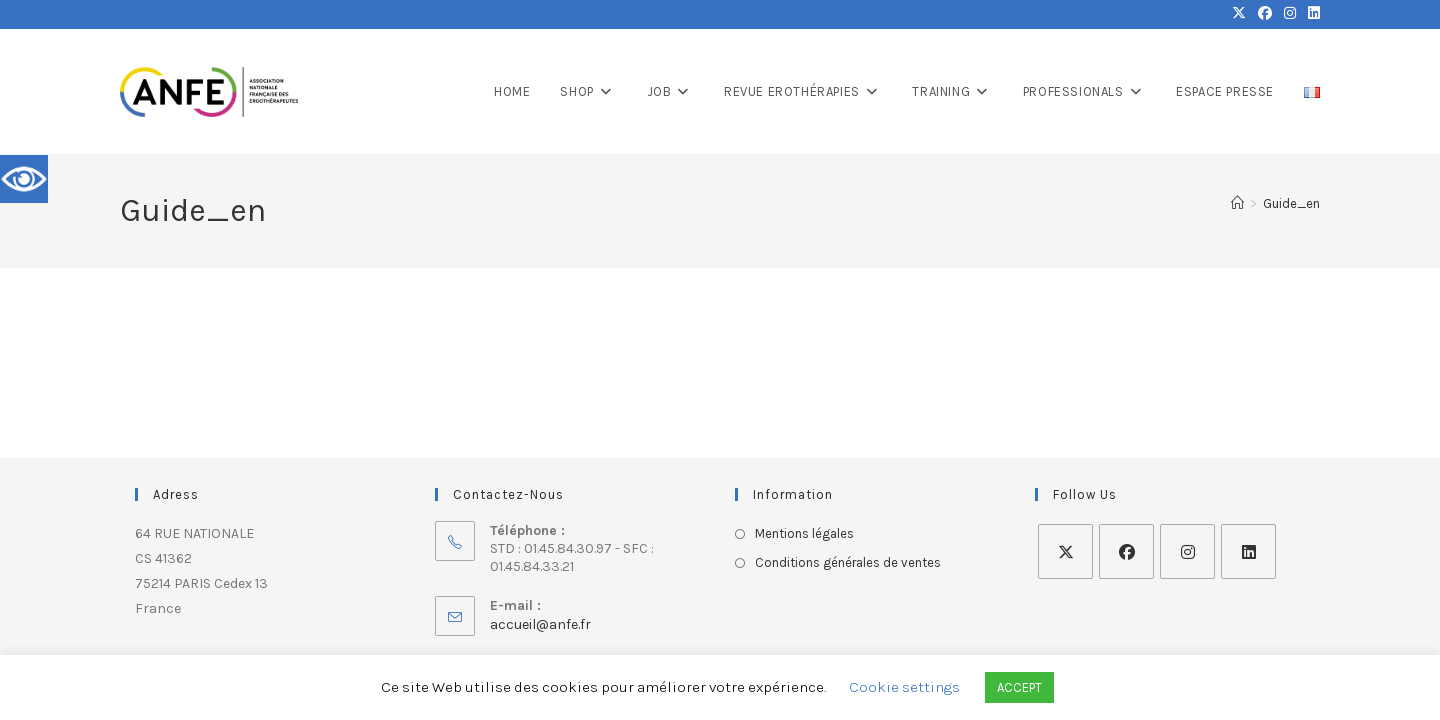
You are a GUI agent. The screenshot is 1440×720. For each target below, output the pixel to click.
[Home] (1237, 203)
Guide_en (1291, 203)
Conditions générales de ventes (848, 562)
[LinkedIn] (1248, 551)
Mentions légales (804, 533)
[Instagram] (1187, 551)
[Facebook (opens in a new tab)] (1265, 14)
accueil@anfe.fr (540, 624)
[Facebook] (1126, 551)
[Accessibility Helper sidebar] (24, 179)
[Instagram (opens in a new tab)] (1290, 14)
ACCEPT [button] (1019, 687)
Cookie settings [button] (904, 687)
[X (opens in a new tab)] (1239, 14)
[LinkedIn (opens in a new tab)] (1311, 14)
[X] (1065, 551)
